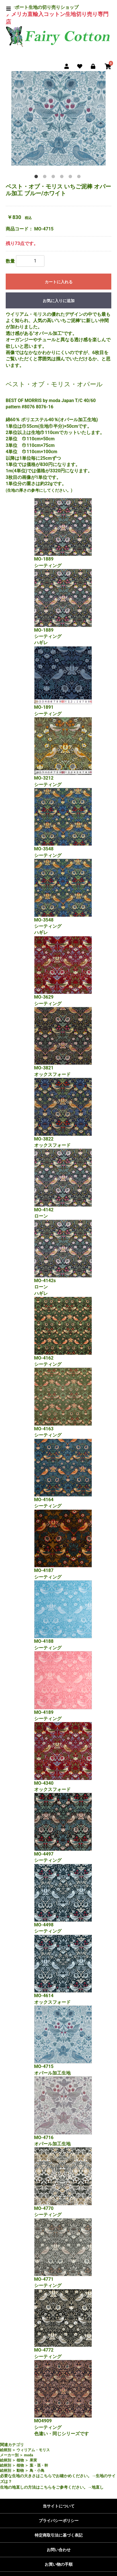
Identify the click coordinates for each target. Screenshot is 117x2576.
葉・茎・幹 (39, 2465)
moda (28, 2455)
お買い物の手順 (59, 2564)
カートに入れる (59, 282)
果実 (33, 2460)
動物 (20, 2470)
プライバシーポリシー (59, 2520)
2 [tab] (46, 177)
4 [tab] (63, 177)
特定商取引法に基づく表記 (59, 2535)
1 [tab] (37, 177)
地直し (98, 2487)
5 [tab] (71, 177)
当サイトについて (59, 2506)
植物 (20, 2460)
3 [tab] (54, 177)
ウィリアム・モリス (33, 2450)
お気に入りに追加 (59, 300)
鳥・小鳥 (37, 2470)
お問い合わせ (59, 2549)
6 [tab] (80, 177)
